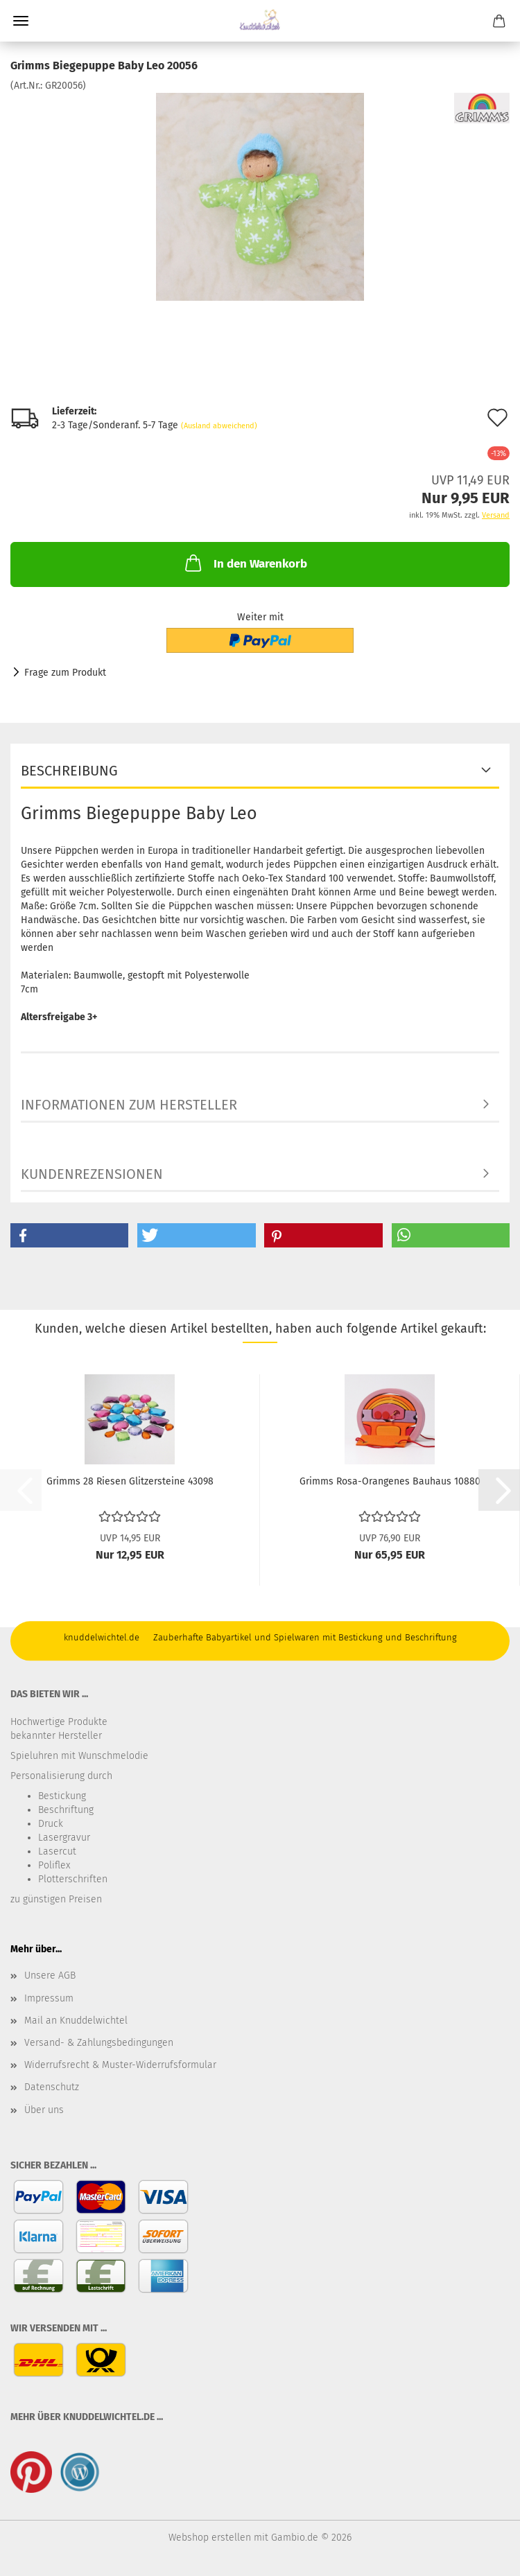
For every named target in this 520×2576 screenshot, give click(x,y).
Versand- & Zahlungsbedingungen (98, 2043)
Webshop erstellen (209, 2537)
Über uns (44, 2110)
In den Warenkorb (244, 563)
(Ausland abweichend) (219, 425)
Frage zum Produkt (65, 672)
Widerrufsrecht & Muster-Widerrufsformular (120, 2065)
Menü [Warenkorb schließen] (20, 20)
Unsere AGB (50, 1975)
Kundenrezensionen (92, 1174)
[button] (69, 1235)
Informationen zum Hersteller (129, 1104)
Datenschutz (51, 2087)
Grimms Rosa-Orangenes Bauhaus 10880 (390, 1481)
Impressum (48, 1998)
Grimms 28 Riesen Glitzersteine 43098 (130, 1481)
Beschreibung (69, 770)
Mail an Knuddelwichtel (76, 2020)
